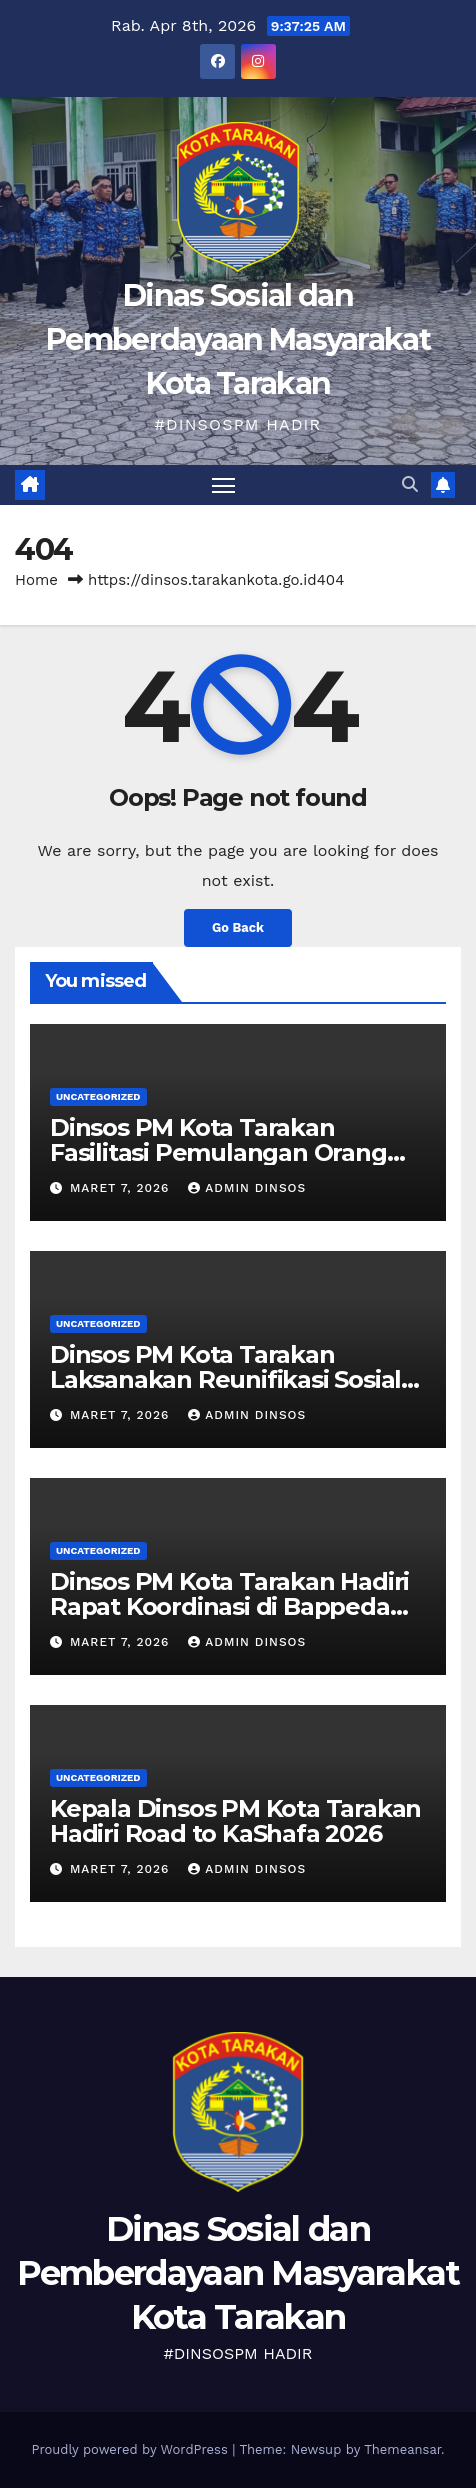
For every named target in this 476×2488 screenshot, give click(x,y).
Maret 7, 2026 (122, 1188)
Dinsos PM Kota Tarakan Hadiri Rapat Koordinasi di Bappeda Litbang (229, 1606)
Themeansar (402, 2449)
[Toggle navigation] (224, 485)
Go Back (238, 927)
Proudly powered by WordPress (131, 2449)
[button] (410, 484)
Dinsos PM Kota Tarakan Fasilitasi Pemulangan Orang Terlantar (218, 1152)
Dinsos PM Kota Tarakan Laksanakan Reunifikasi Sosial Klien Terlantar (225, 1379)
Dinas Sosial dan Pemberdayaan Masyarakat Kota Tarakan (238, 339)
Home (36, 580)
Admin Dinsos (247, 1188)
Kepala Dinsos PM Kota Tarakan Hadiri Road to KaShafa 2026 (235, 1821)
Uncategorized (98, 1096)
